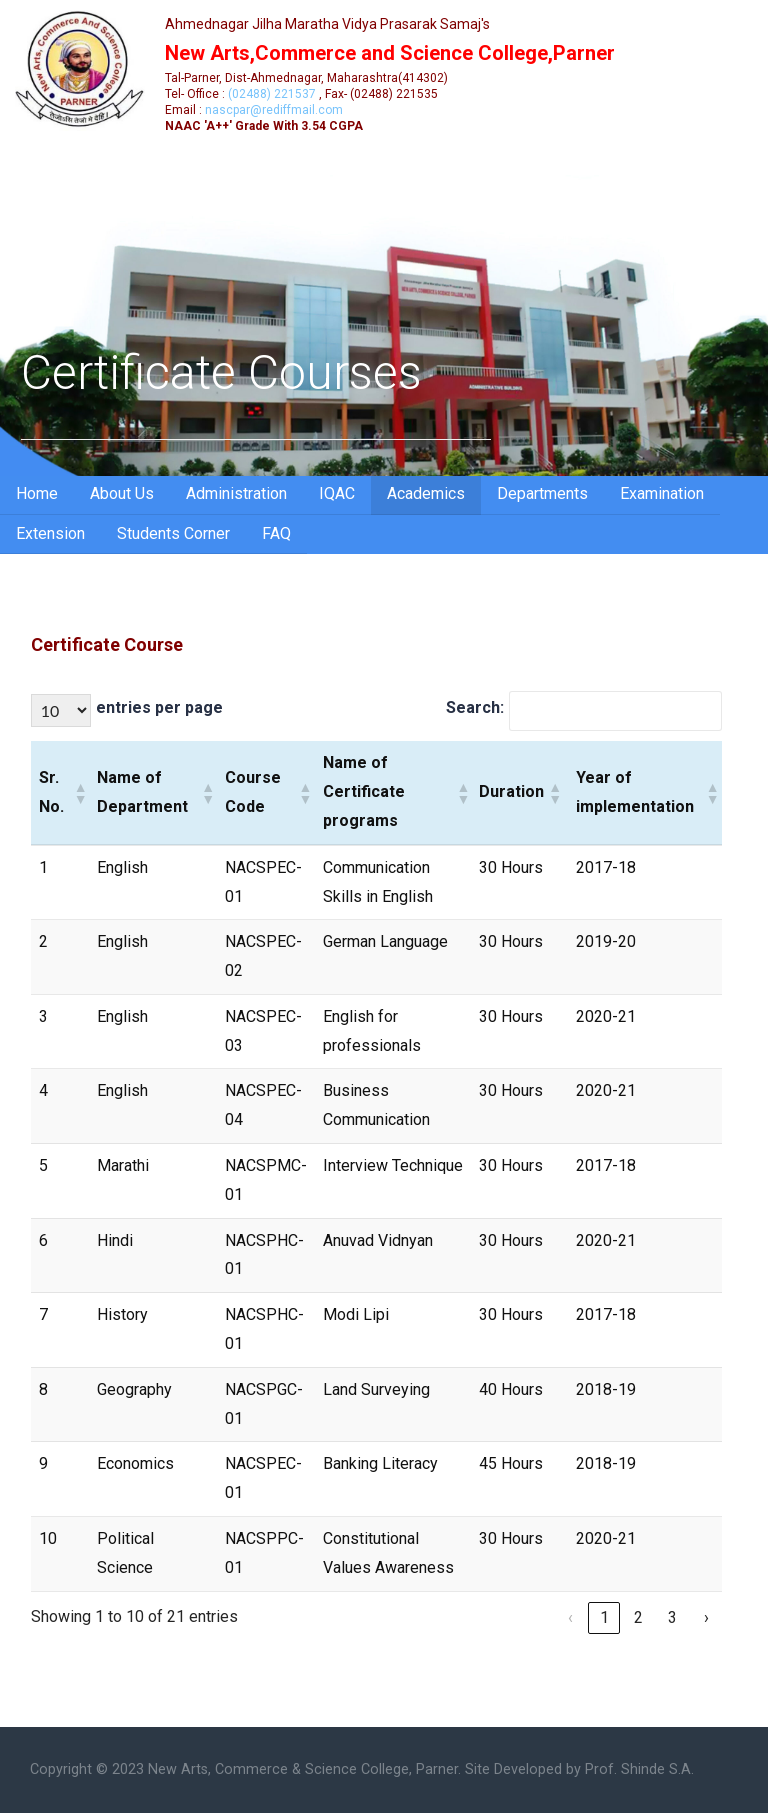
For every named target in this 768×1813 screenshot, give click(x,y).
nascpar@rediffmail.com (274, 110)
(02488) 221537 (272, 94)
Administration (236, 493)
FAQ (276, 533)
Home (37, 493)
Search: (475, 707)
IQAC (337, 493)
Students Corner (173, 533)
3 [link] (672, 1617)
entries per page (159, 707)
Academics (426, 493)
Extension (50, 533)
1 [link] (604, 1617)
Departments (542, 493)
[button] (78, 793)
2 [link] (638, 1617)
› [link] (706, 1617)
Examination (662, 493)
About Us (122, 493)
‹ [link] (570, 1617)
